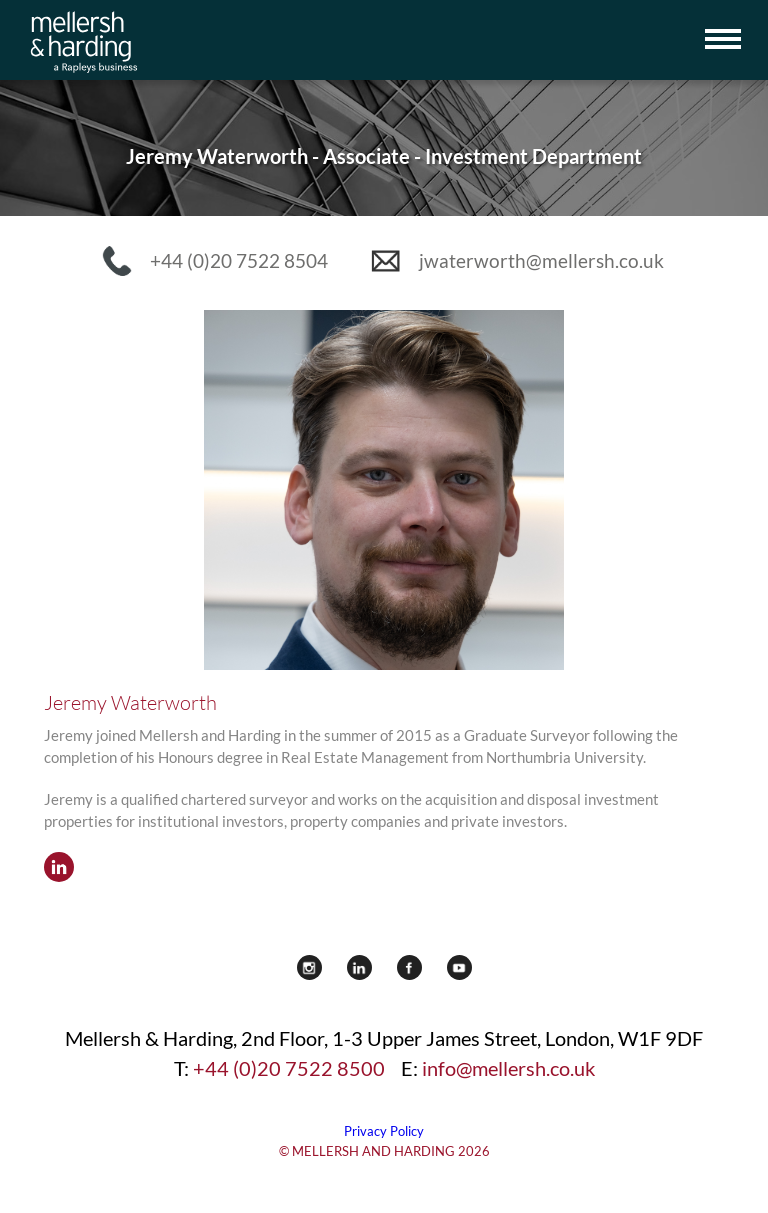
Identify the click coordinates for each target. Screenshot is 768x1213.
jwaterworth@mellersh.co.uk (541, 260)
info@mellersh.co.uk (508, 1068)
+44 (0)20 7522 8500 (289, 1068)
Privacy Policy (384, 1131)
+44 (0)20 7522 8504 (239, 260)
